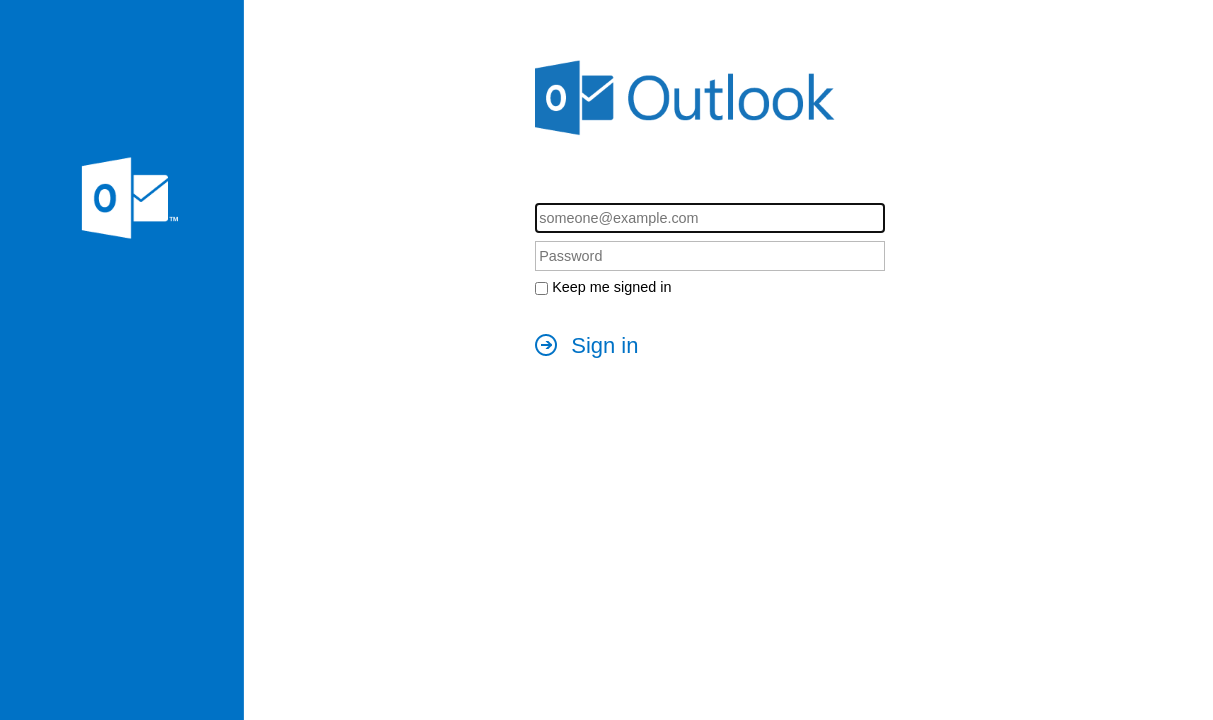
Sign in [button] (604, 345)
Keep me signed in (611, 287)
